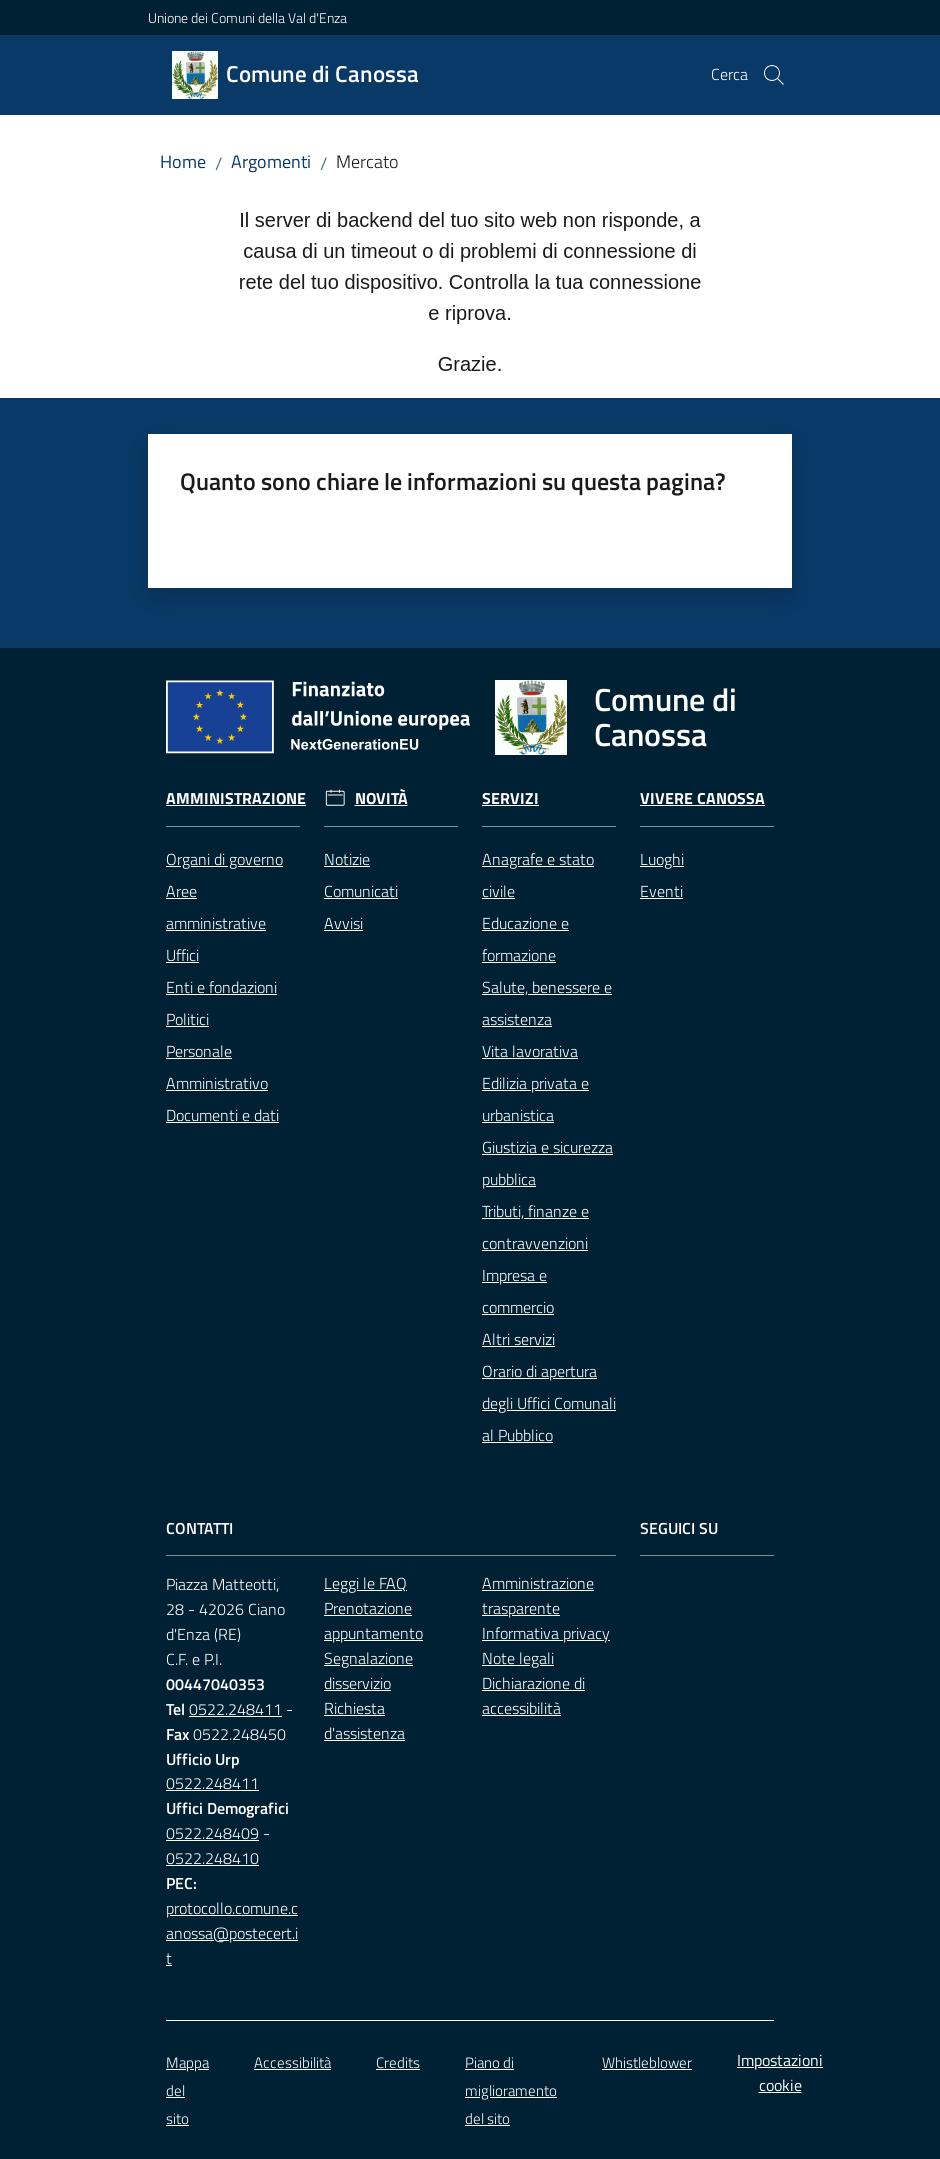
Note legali (518, 1658)
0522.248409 (212, 1833)
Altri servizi (518, 1339)
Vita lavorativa (530, 1051)
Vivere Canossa (702, 798)
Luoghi (662, 859)
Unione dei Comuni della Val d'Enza (247, 17)
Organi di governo (224, 859)
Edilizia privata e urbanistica (535, 1099)
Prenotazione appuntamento (373, 1620)
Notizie (347, 859)
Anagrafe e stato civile (538, 875)
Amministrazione (236, 798)
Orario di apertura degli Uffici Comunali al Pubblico (549, 1403)
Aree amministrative (216, 907)
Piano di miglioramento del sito (511, 2090)
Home (183, 161)
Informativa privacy (546, 1633)
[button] (774, 75)
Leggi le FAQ (365, 1583)
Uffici (182, 955)
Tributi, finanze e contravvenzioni (535, 1227)
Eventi (661, 891)
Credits (398, 2062)
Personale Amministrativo (217, 1067)
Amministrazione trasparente (538, 1595)
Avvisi (343, 923)
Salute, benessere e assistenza (547, 1003)
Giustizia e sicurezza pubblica (547, 1163)
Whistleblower (647, 2062)
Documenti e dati (222, 1115)
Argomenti (271, 161)
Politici (187, 1019)
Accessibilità (292, 2062)
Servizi (510, 798)
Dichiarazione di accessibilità (533, 1695)
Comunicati (361, 891)
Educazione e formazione (525, 939)
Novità (381, 798)
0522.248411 (235, 1709)
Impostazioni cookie (780, 2072)
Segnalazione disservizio (368, 1670)
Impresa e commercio (518, 1291)
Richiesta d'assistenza (364, 1720)
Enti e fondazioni (221, 987)
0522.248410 (212, 1858)
